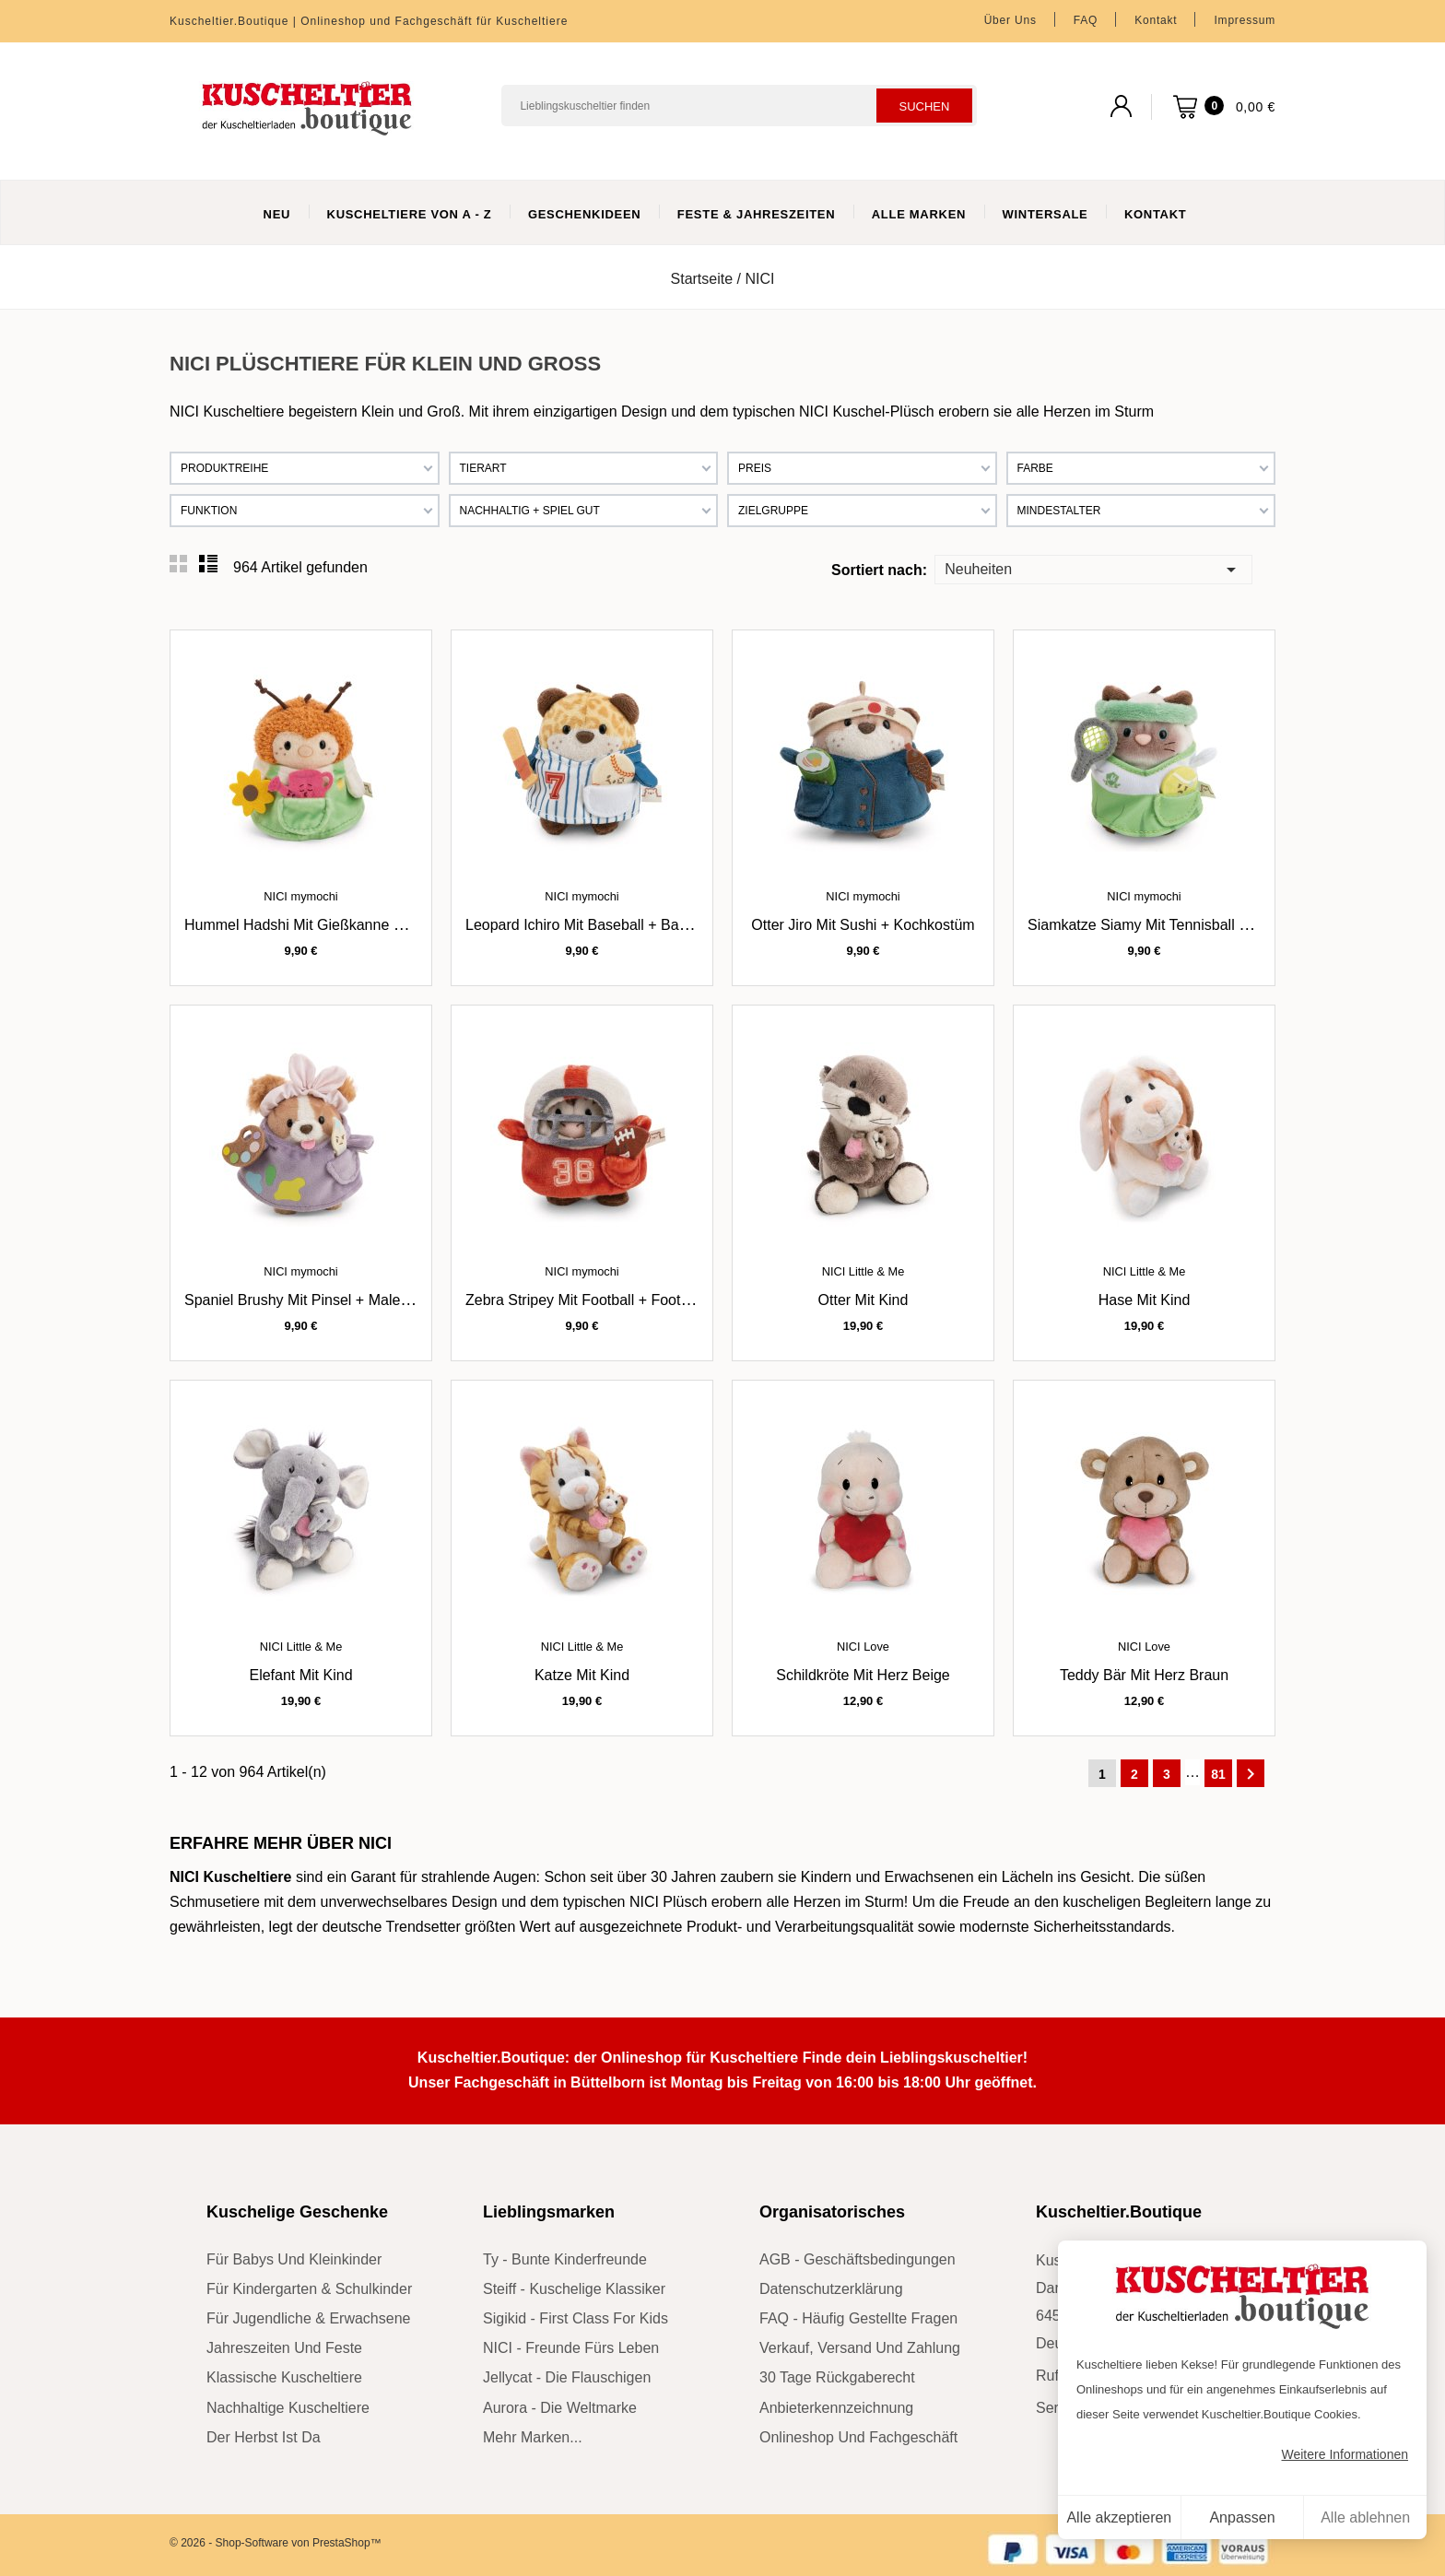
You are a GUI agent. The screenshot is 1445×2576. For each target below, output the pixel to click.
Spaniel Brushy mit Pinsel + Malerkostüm (318, 1300)
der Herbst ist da (263, 2437)
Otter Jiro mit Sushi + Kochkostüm (862, 925)
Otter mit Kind (863, 1300)
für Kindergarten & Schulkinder (309, 2289)
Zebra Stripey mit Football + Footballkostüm (608, 1300)
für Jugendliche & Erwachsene (308, 2318)
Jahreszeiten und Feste (284, 2348)
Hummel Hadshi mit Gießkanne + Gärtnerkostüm (343, 925)
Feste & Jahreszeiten (756, 214)
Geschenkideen (584, 214)
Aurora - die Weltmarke (560, 2408)
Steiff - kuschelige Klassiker (574, 2289)
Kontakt (1155, 20)
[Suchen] (739, 105)
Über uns (1010, 20)
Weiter (1250, 1774)
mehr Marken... (532, 2437)
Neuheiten (1093, 568)
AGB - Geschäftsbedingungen (857, 2259)
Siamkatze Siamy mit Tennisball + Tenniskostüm (1184, 925)
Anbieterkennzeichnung (836, 2408)
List (208, 564)
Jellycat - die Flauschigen (567, 2377)
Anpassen (1242, 2517)
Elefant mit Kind (300, 1675)
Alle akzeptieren (1118, 2517)
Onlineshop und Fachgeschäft (858, 2437)
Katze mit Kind (582, 1675)
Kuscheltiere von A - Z (409, 214)
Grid (179, 564)
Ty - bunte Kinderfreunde (565, 2259)
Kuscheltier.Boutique (1119, 2212)
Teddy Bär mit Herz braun (1144, 1675)
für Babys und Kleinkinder (294, 2259)
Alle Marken (919, 214)
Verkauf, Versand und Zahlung (859, 2348)
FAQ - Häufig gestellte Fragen (858, 2318)
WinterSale (1045, 214)
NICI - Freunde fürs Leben (571, 2348)
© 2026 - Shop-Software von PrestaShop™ (276, 2542)
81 (1218, 1774)
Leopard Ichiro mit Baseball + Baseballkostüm (615, 925)
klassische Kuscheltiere (284, 2377)
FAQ (1086, 20)
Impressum (1244, 20)
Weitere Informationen (1345, 2454)
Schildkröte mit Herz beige (863, 1675)
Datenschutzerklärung (831, 2289)
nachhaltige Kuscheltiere (288, 2408)
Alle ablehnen (1365, 2517)
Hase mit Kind (1144, 1300)
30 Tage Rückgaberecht (837, 2377)
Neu (277, 214)
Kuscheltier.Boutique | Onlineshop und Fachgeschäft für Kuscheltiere (369, 21)
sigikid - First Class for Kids (575, 2318)
